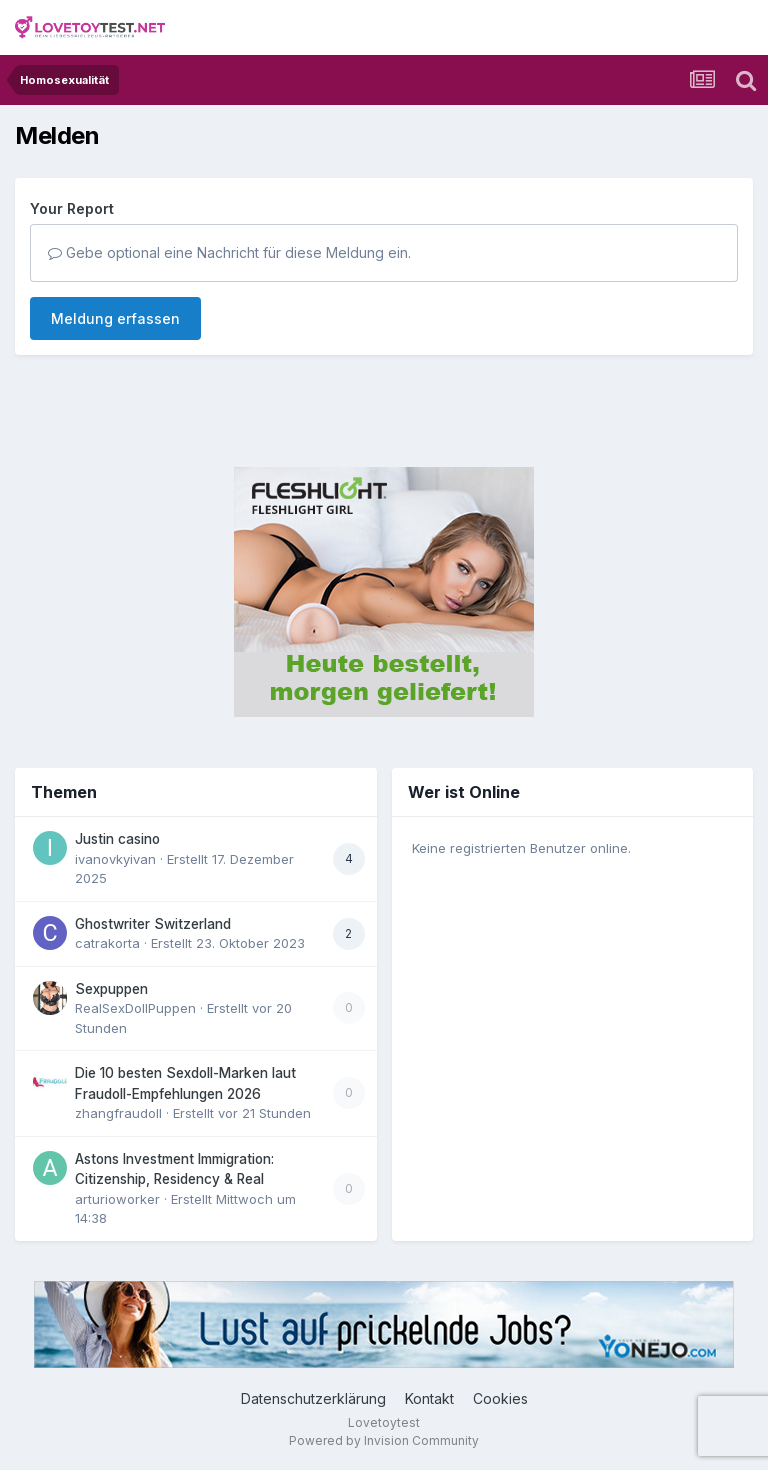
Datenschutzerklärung (313, 1398)
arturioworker (117, 1199)
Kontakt (429, 1398)
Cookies (500, 1398)
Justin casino (117, 839)
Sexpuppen (111, 989)
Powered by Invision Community (384, 1440)
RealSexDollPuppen (135, 1008)
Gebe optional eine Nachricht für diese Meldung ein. (229, 252)
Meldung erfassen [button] (115, 318)
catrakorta (107, 943)
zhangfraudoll (118, 1113)
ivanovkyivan (115, 859)
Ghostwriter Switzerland (153, 924)
